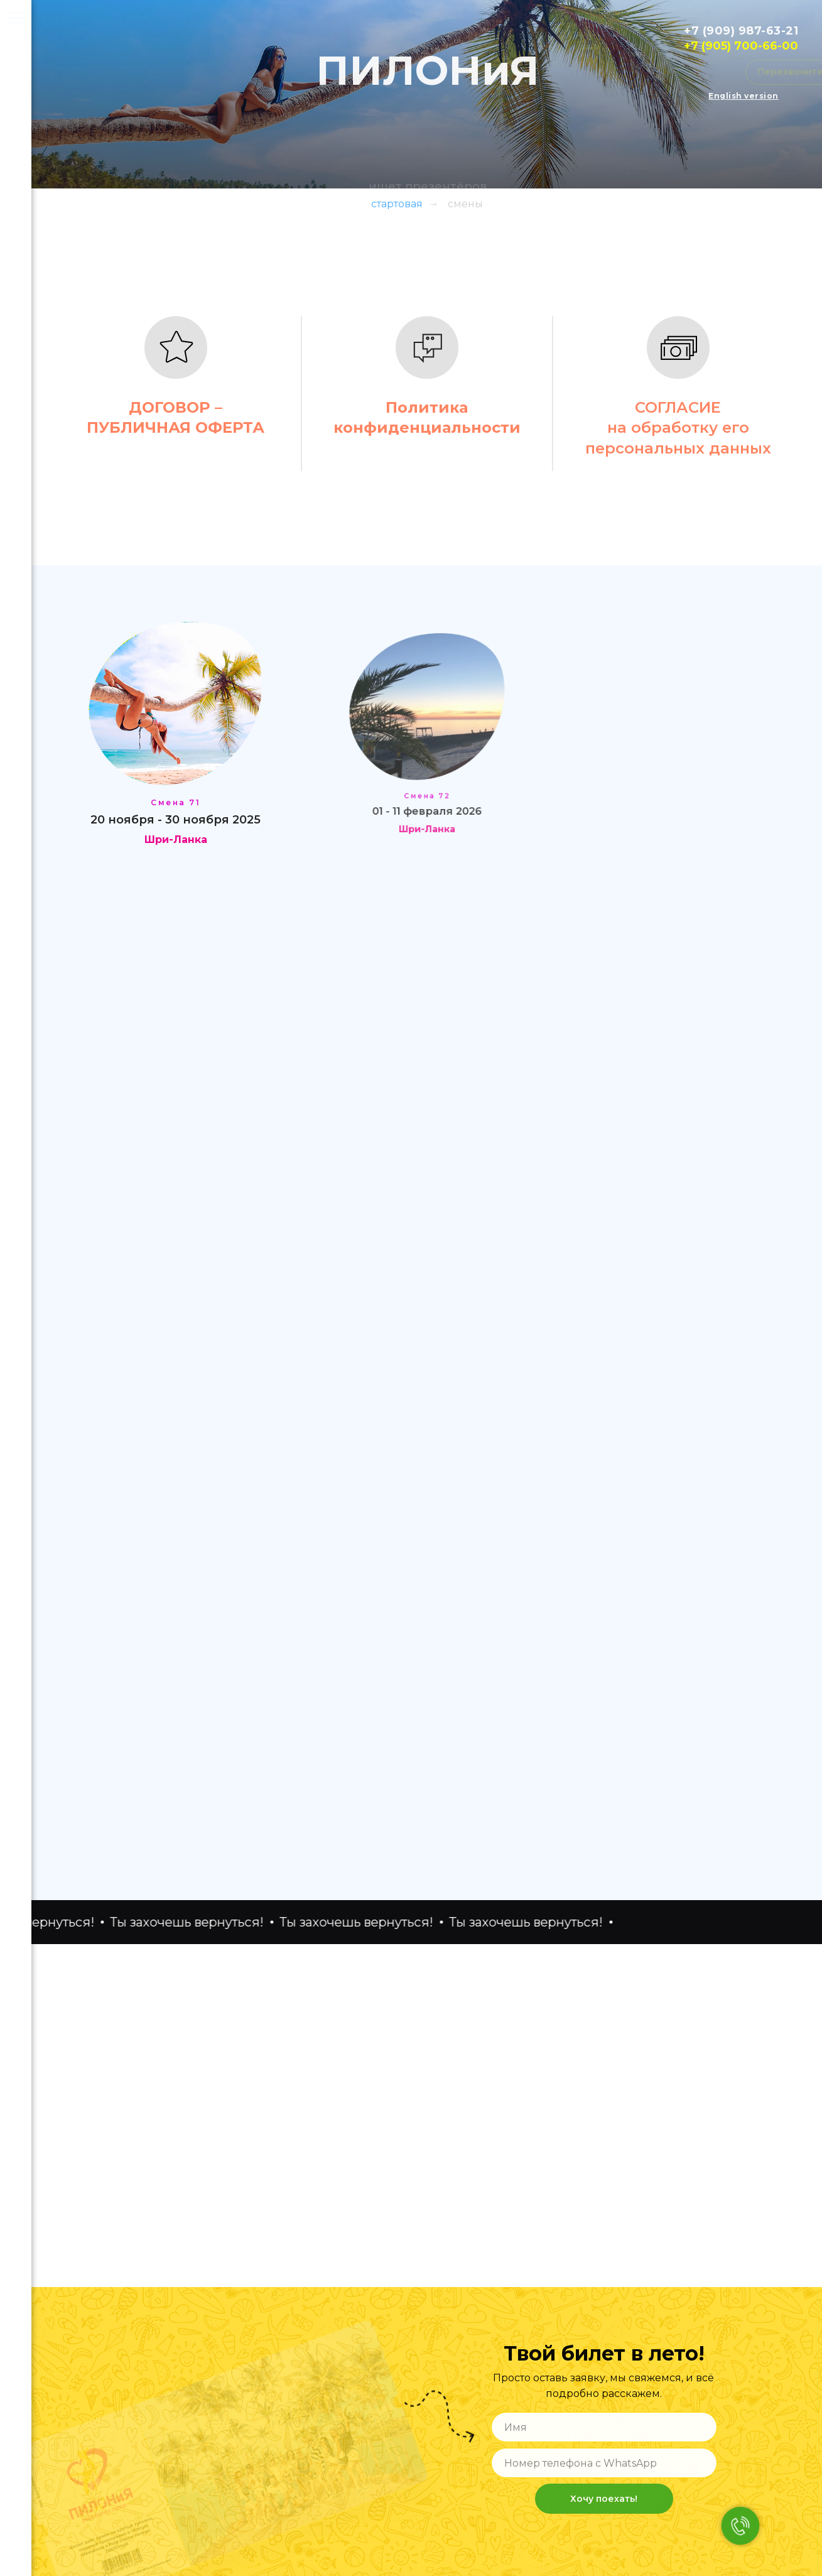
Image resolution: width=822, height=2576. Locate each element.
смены (465, 204)
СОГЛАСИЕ (678, 407)
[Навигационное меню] (15, 19)
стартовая (397, 204)
